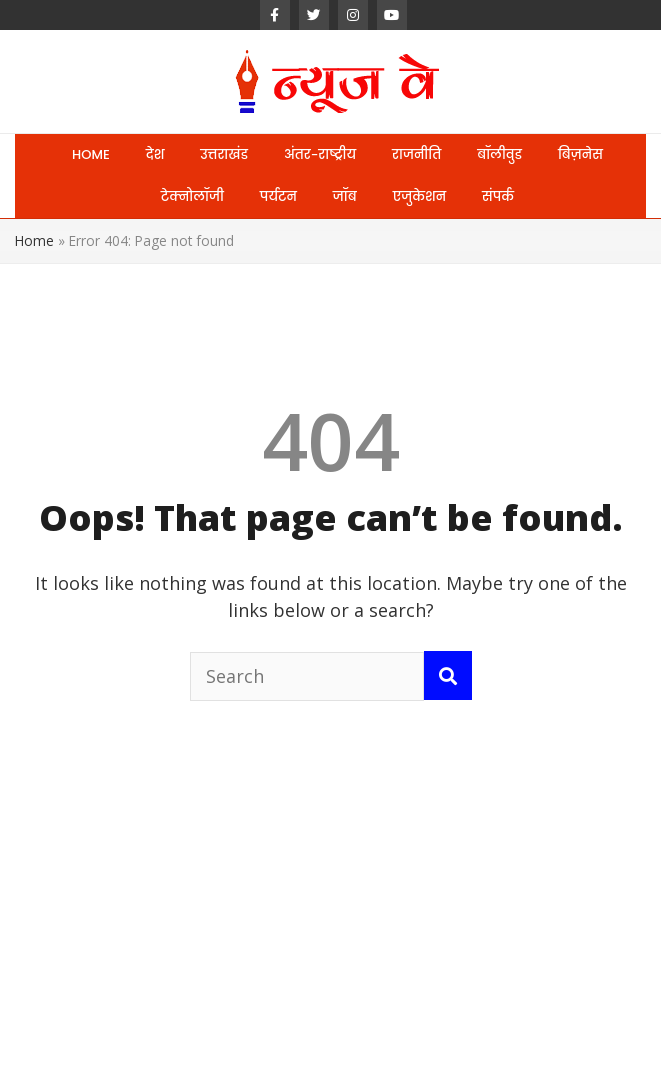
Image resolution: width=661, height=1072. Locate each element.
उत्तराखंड (224, 154)
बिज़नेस (580, 154)
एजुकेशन (419, 196)
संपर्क (498, 196)
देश (155, 154)
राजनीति (416, 154)
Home (34, 240)
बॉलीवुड (499, 154)
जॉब (345, 196)
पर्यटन (278, 196)
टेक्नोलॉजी (192, 196)
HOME (91, 154)
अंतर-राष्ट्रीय (320, 154)
